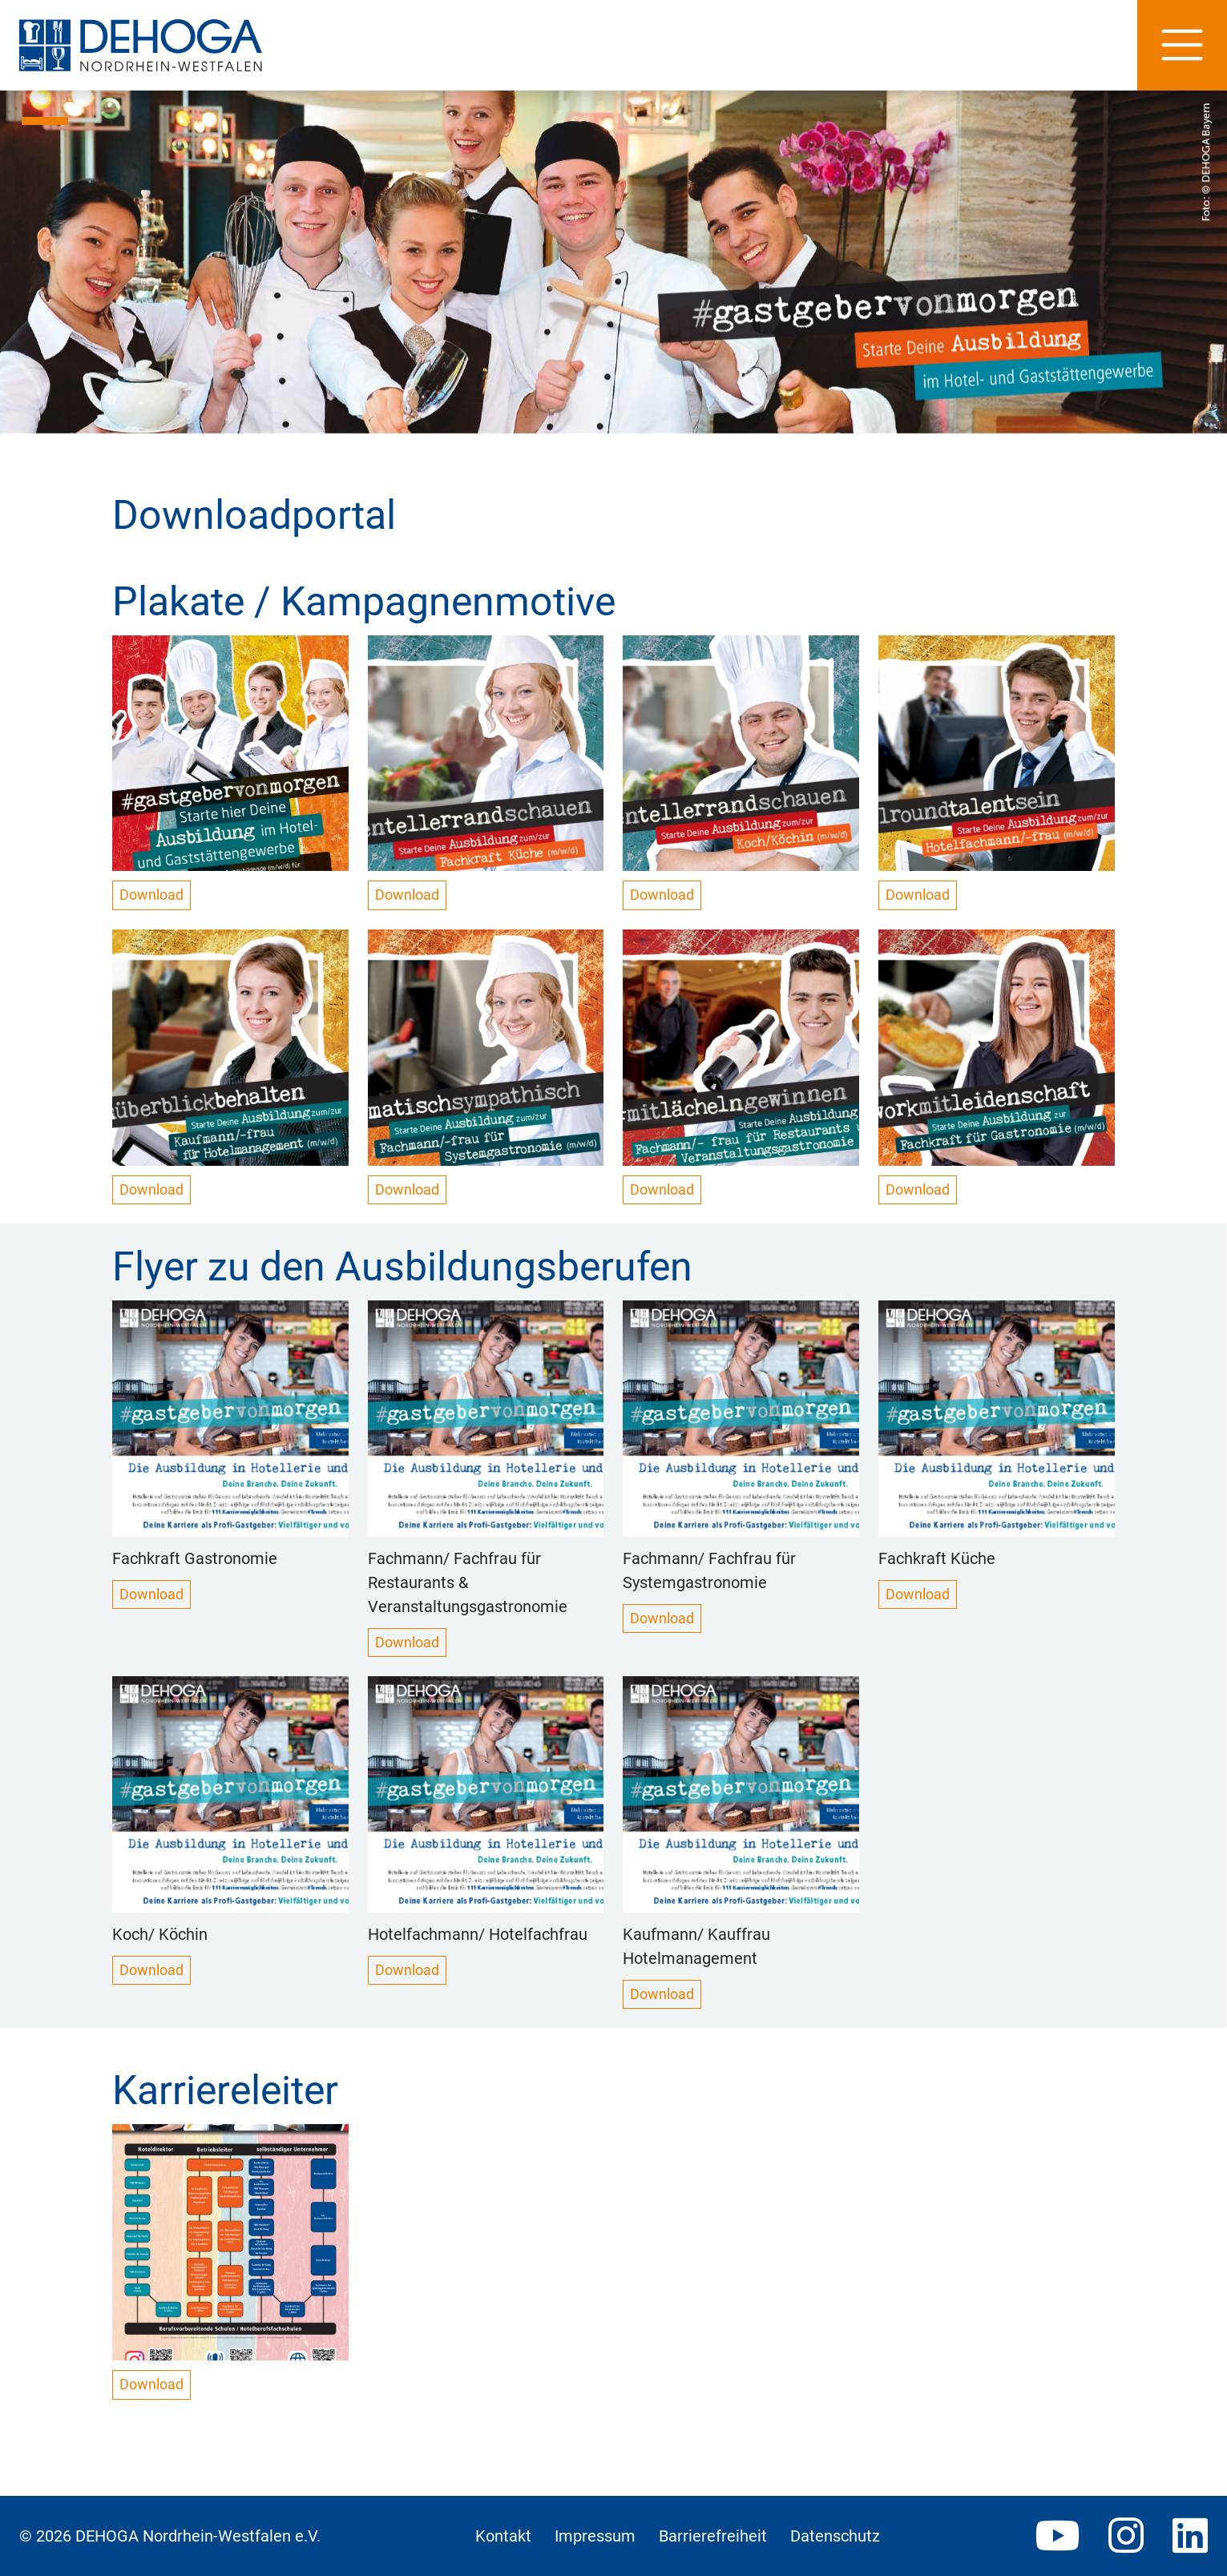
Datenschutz (835, 2536)
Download (151, 895)
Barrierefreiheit (713, 2536)
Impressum (595, 2536)
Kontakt (503, 2536)
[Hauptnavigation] (1182, 45)
